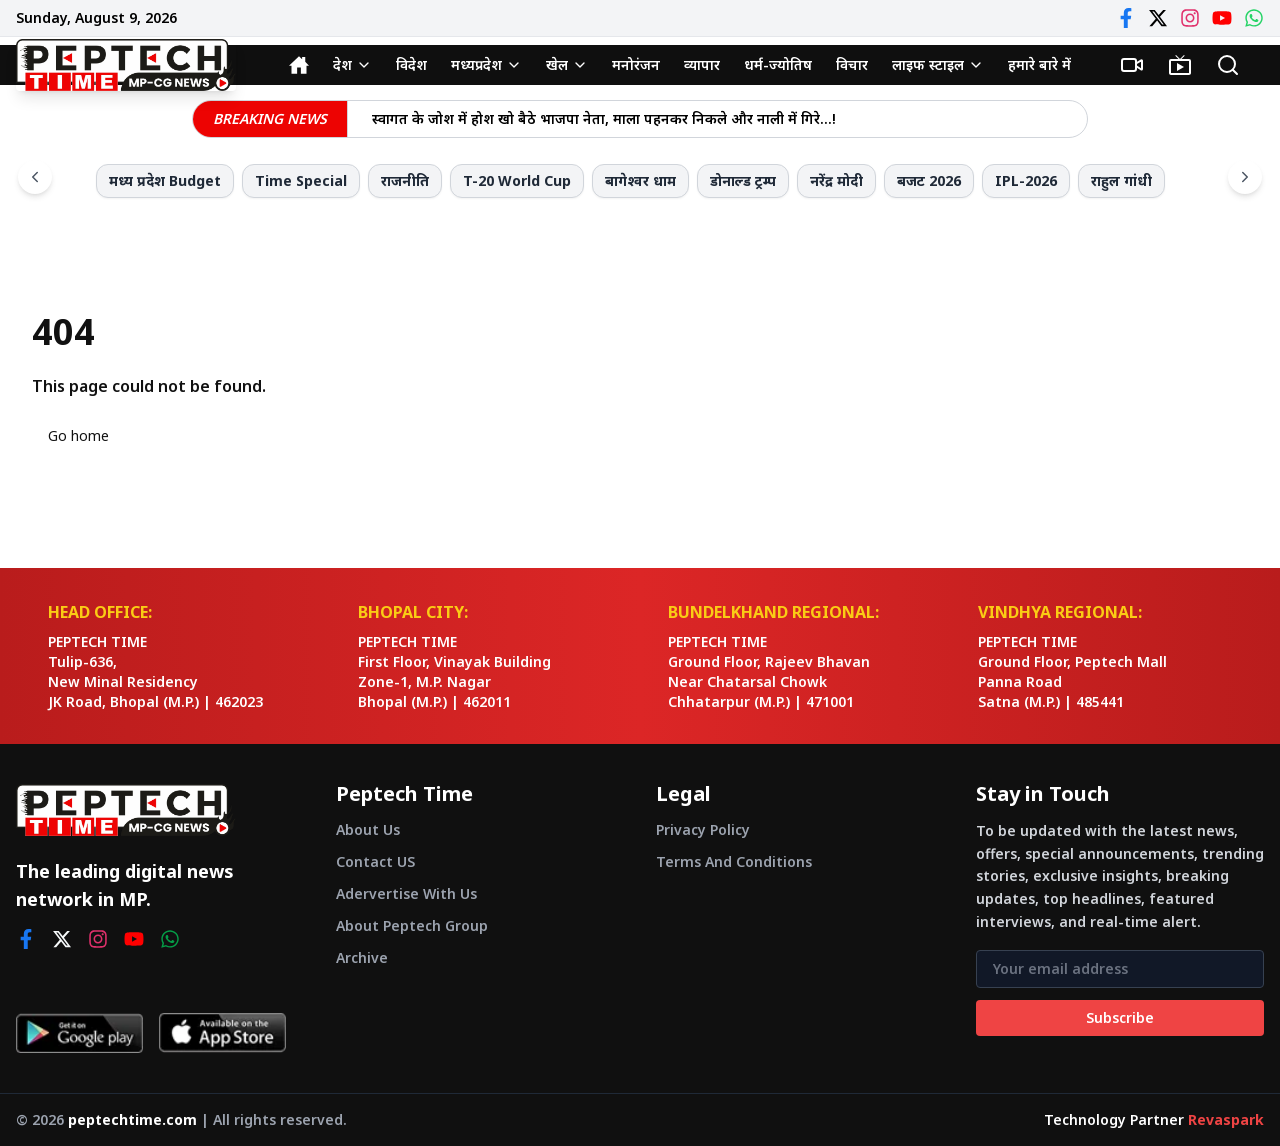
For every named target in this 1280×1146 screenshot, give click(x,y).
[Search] (1228, 65)
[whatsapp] (170, 939)
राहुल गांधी (1121, 180)
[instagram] (98, 939)
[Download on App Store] (222, 1033)
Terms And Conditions (734, 861)
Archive (362, 957)
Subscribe (1120, 1017)
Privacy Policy (703, 829)
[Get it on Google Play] (79, 1033)
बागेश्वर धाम (640, 180)
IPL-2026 (1026, 180)
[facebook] (26, 939)
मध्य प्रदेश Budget (165, 180)
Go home (78, 435)
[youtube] (134, 939)
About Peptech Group (412, 925)
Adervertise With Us (406, 893)
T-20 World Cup (517, 180)
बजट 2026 (929, 180)
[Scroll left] (35, 177)
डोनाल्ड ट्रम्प (743, 180)
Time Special (301, 180)
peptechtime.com (132, 1119)
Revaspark (1226, 1119)
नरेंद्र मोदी (836, 180)
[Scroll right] (1245, 177)
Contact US (375, 861)
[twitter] (62, 939)
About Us (368, 829)
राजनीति (405, 180)
